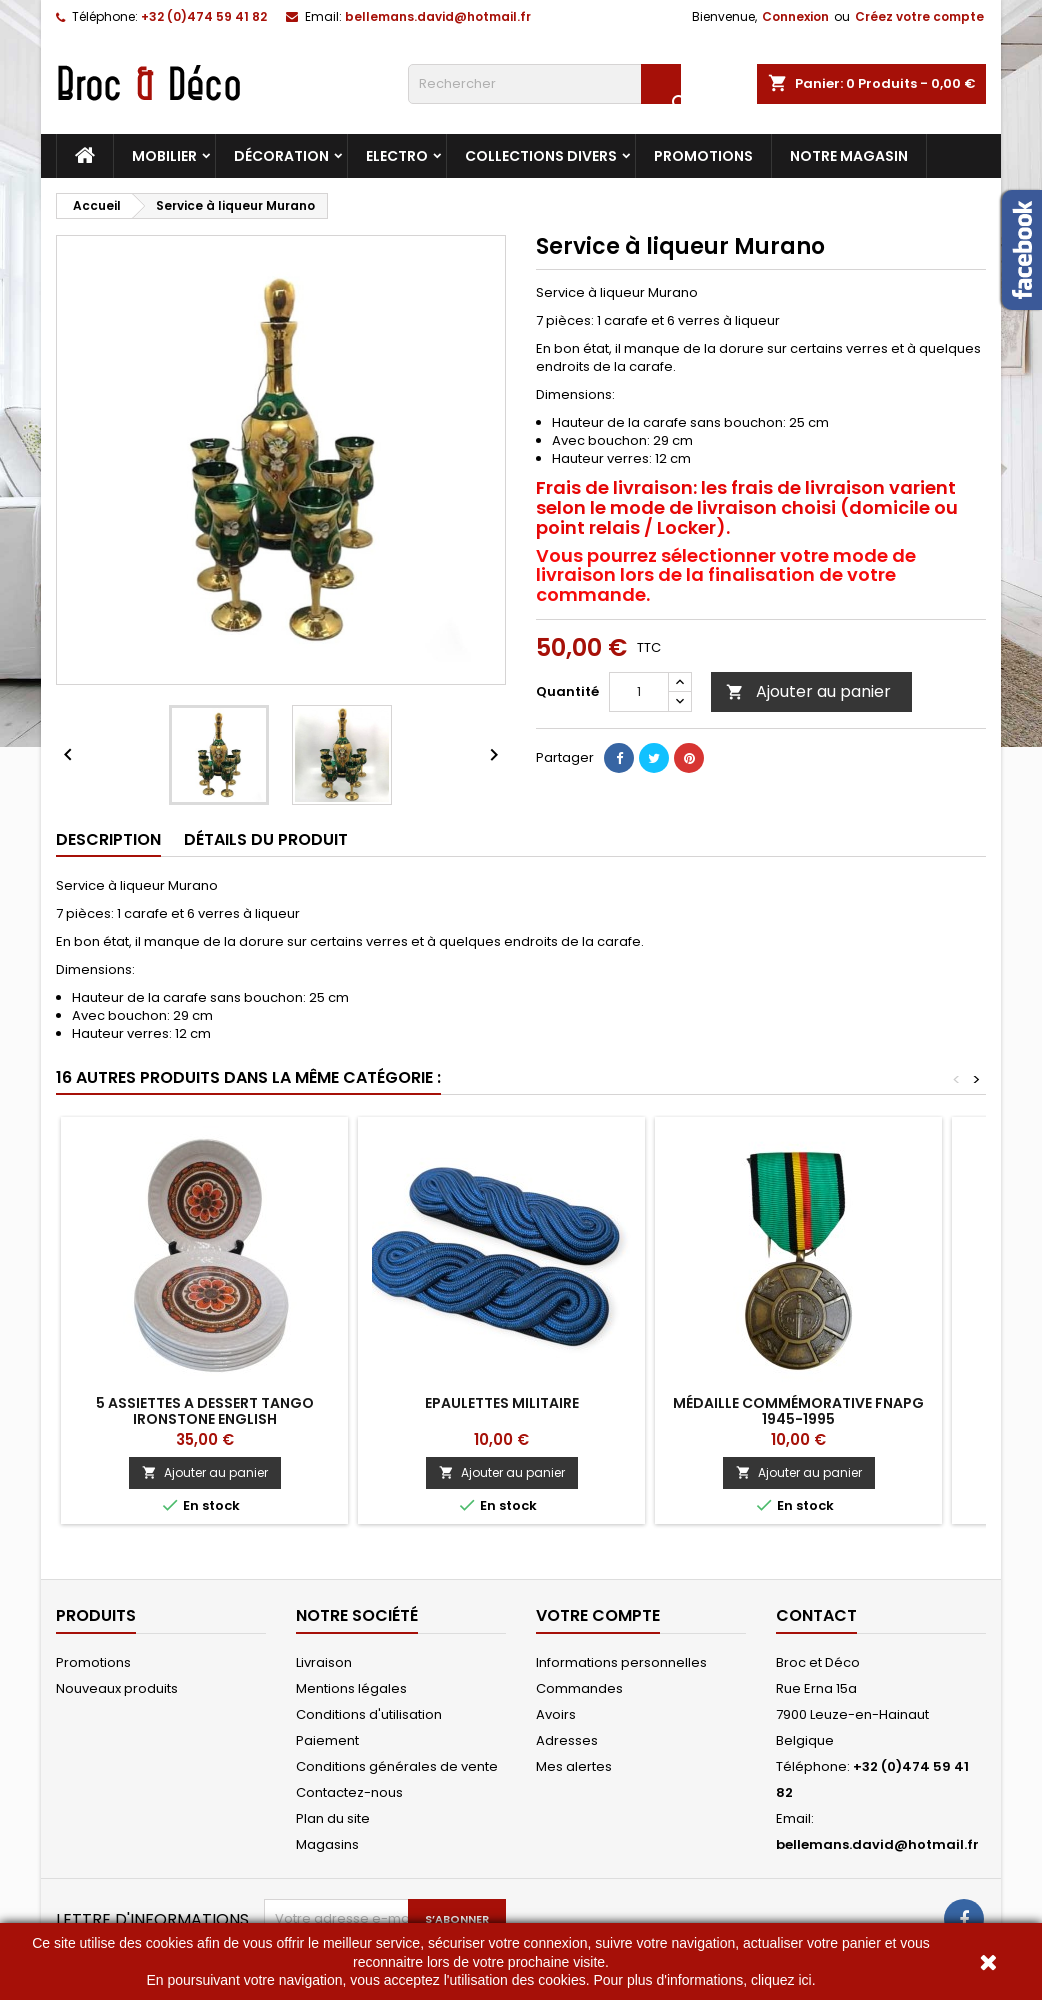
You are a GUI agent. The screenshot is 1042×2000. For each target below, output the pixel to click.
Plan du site (333, 1818)
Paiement (327, 1740)
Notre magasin (849, 156)
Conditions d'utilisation (369, 1714)
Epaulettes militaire (502, 1403)
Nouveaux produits (117, 1688)
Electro (397, 156)
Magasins (327, 1844)
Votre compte (598, 1615)
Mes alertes (574, 1766)
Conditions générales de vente (397, 1766)
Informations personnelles (621, 1662)
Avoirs (556, 1714)
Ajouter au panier (808, 691)
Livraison (324, 1662)
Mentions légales (351, 1688)
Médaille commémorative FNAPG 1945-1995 (798, 1411)
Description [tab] (108, 839)
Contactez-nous (349, 1792)
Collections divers (541, 156)
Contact (816, 1615)
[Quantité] (639, 692)
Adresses (567, 1740)
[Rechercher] (544, 84)
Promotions (703, 156)
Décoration (281, 156)
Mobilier (164, 156)
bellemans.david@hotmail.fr (438, 16)
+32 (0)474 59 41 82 (204, 16)
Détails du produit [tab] (266, 839)
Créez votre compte (919, 16)
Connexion (795, 16)
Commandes (579, 1688)
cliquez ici (781, 1980)
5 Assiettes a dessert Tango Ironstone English (205, 1411)
